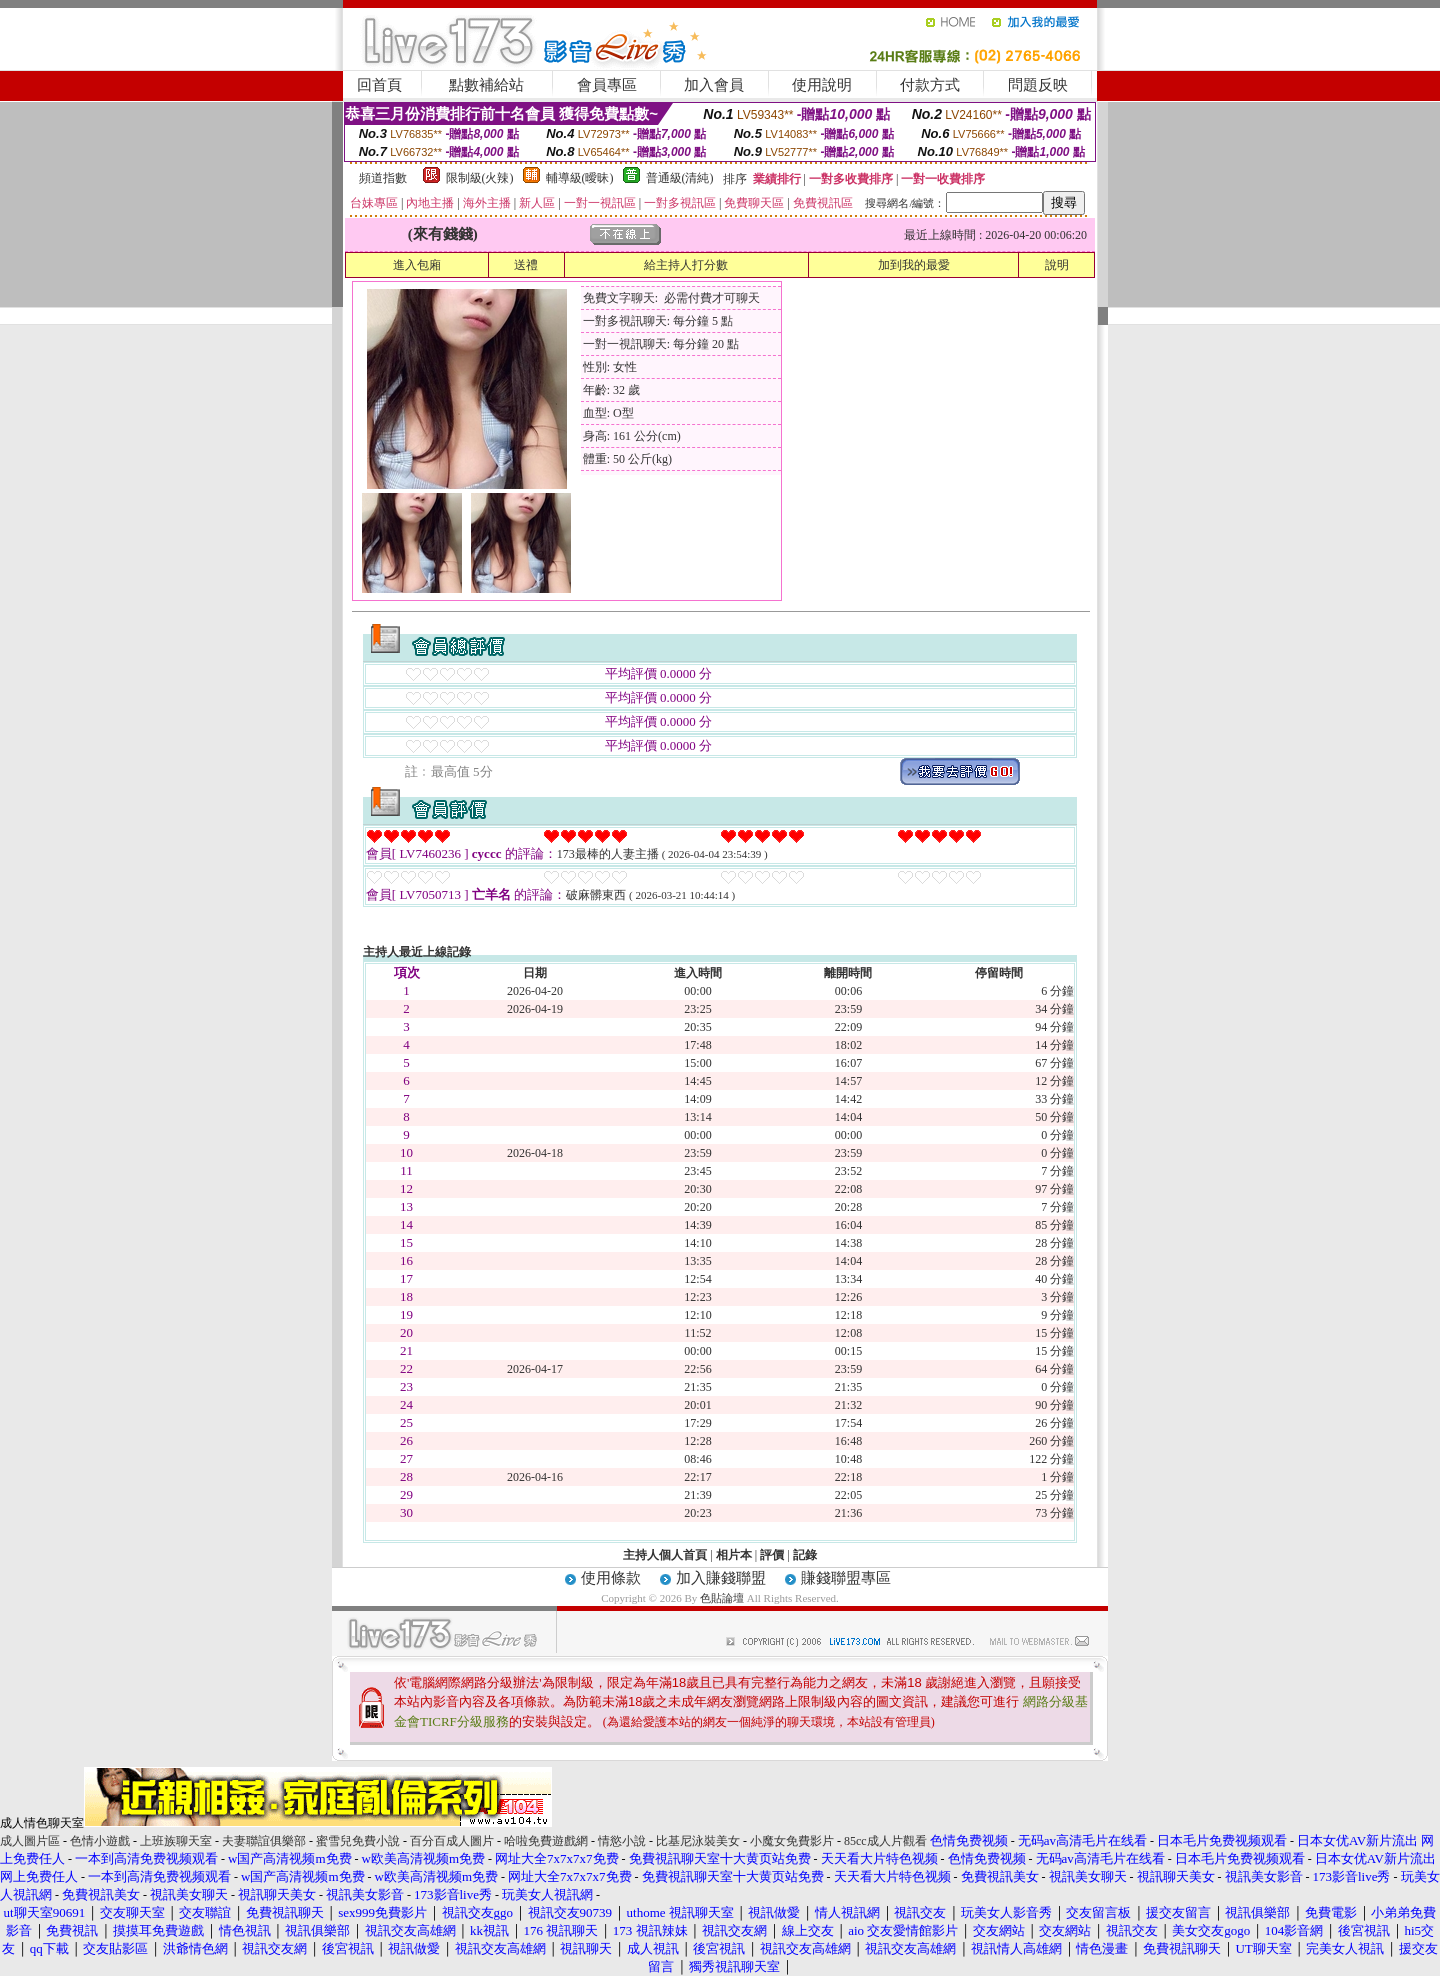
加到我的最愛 (914, 265)
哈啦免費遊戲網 (546, 1841)
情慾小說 (622, 1841)
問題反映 (1038, 85)
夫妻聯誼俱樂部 (264, 1841)
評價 (772, 1555)
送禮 (526, 265)
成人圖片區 (30, 1841)
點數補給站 (486, 85)
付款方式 (930, 85)
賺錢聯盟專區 (846, 1578)
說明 (1057, 265)
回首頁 (379, 85)
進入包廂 (417, 265)
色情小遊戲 (100, 1841)
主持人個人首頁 (665, 1555)
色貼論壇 (722, 1598)
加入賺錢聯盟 (721, 1578)
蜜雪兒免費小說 (358, 1841)
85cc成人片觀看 (885, 1841)
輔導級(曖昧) (580, 178)
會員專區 (607, 85)
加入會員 (714, 85)
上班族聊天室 (176, 1841)
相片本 (734, 1555)
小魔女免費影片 (792, 1841)
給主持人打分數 (686, 265)
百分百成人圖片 (452, 1841)
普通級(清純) (680, 178)
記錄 (805, 1555)
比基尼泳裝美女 (698, 1841)
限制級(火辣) (480, 178)
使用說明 (822, 85)
